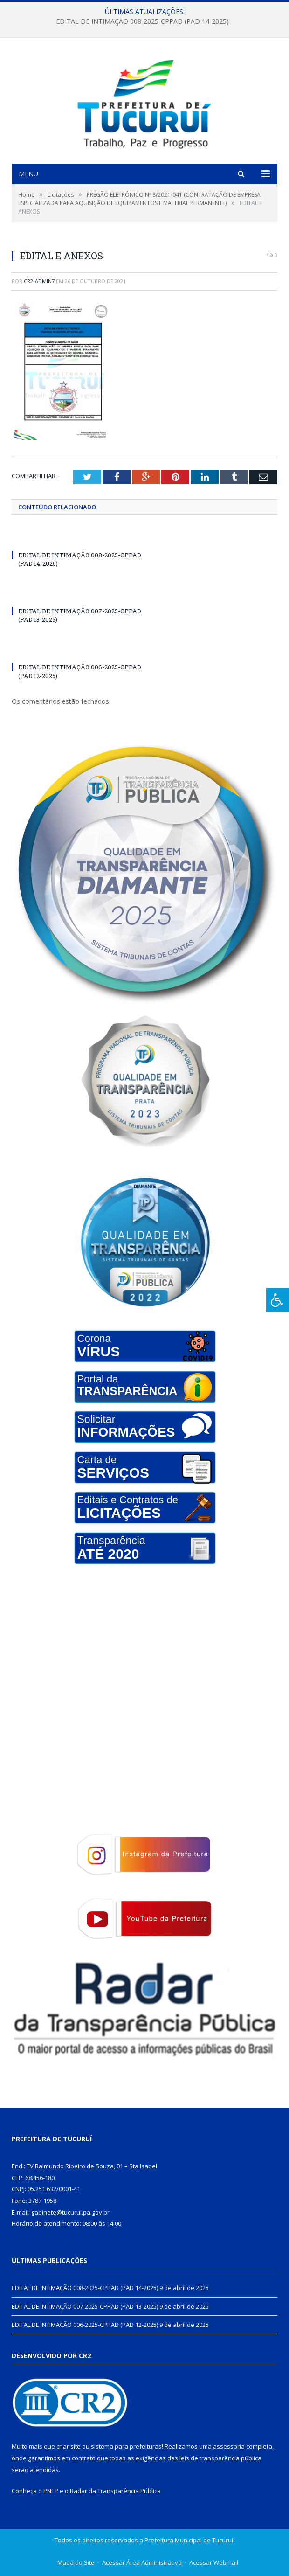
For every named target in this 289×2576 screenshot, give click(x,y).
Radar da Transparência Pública (115, 2490)
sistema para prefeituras (126, 2446)
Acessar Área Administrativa (142, 2562)
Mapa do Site (76, 2562)
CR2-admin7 (39, 281)
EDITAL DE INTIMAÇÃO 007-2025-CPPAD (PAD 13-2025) (85, 2306)
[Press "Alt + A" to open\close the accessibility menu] (277, 1300)
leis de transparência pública (220, 2458)
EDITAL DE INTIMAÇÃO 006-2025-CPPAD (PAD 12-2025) (85, 2324)
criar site (68, 2446)
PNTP (50, 2490)
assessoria (229, 2446)
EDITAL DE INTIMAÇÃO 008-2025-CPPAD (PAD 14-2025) (142, 21)
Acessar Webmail (213, 2562)
